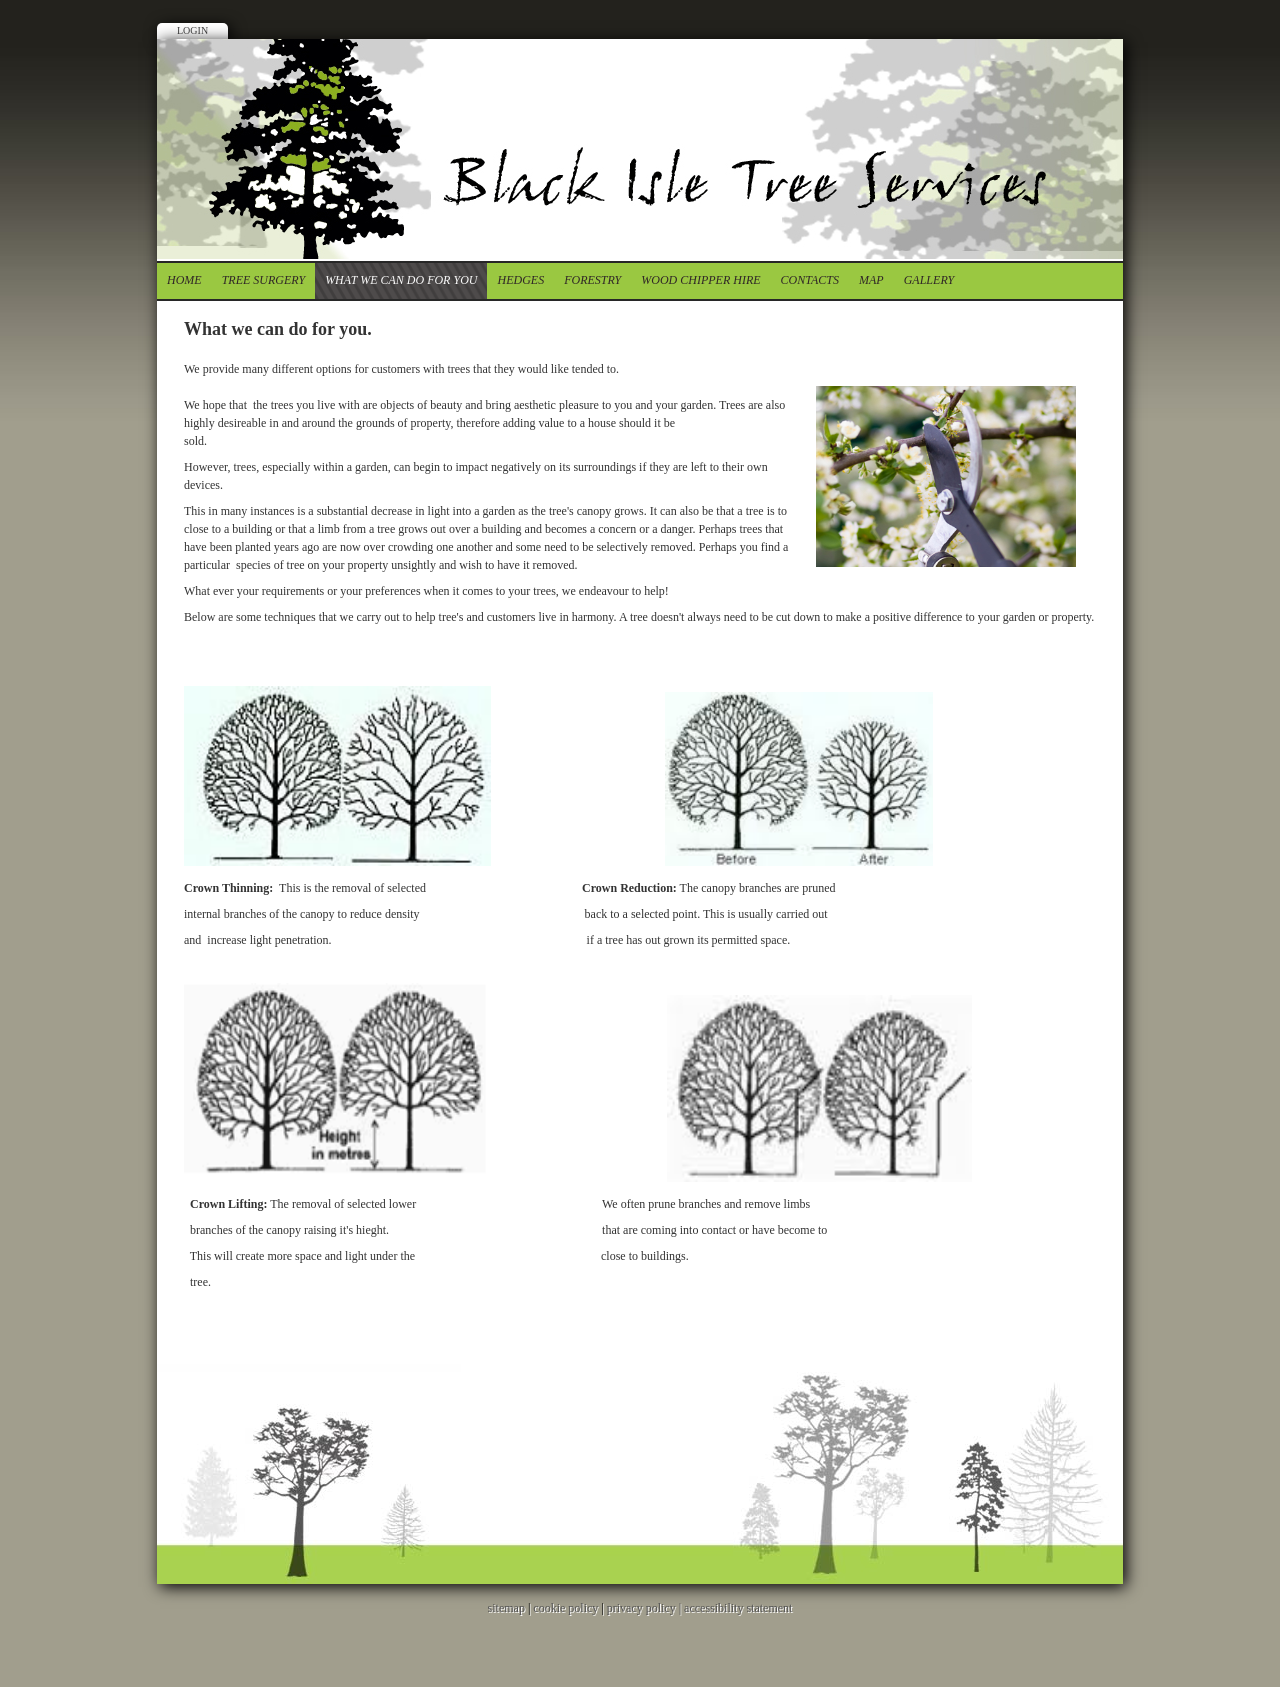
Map (871, 280)
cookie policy (565, 1608)
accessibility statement (738, 1608)
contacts (810, 280)
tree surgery (263, 280)
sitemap (506, 1608)
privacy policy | (645, 1608)
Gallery (929, 280)
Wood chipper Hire (700, 280)
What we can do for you (401, 280)
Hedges (520, 280)
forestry (592, 280)
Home (184, 280)
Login (192, 30)
